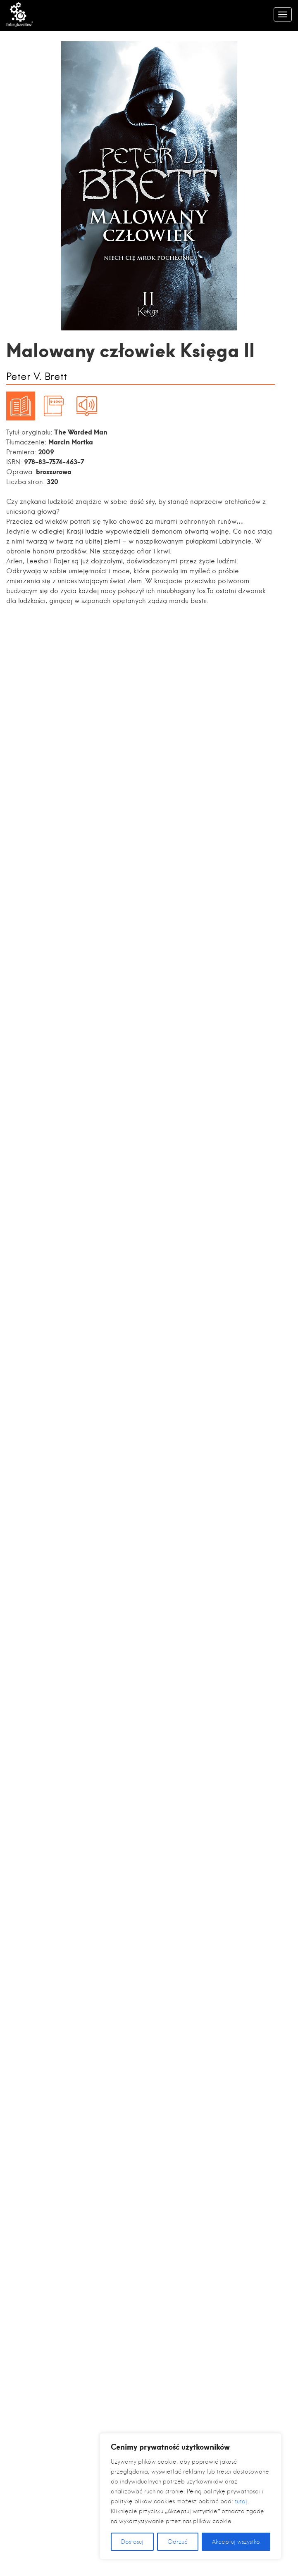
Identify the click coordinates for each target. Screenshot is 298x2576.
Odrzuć (177, 2541)
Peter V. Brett (36, 376)
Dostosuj (132, 2541)
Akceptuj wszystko (236, 2541)
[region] (190, 2496)
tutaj (241, 2501)
